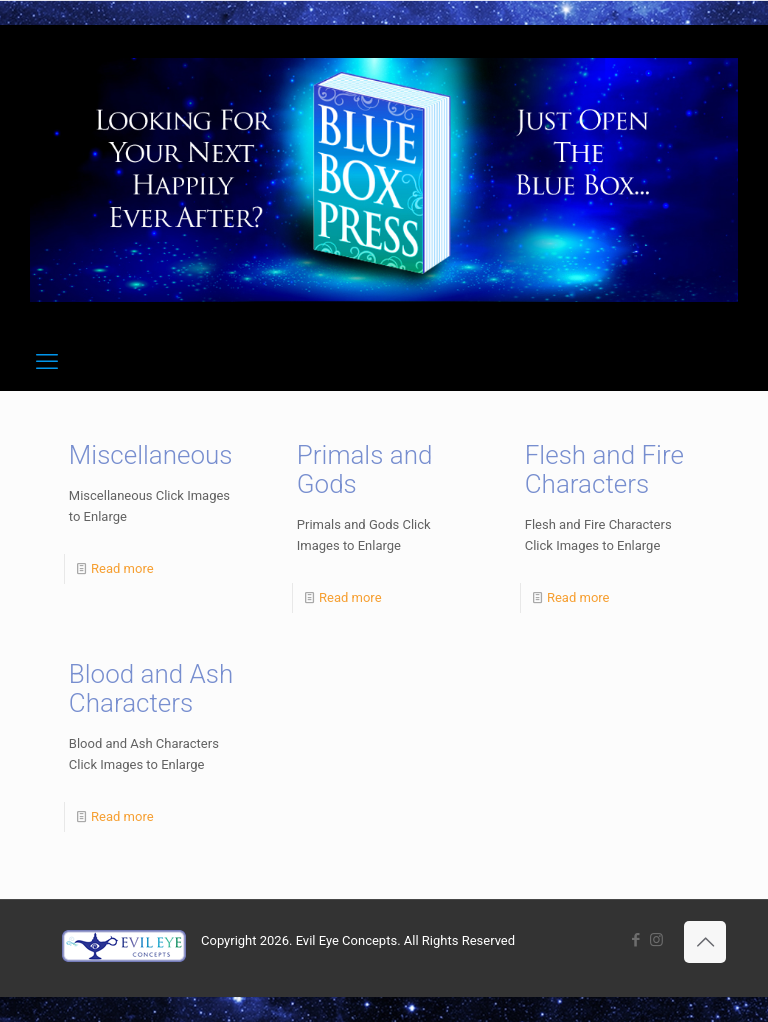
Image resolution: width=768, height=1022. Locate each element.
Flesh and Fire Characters (604, 469)
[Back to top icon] (705, 942)
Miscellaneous (151, 455)
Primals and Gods (365, 469)
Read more (122, 568)
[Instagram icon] (656, 940)
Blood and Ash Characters (151, 688)
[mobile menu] (47, 362)
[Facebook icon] (635, 940)
